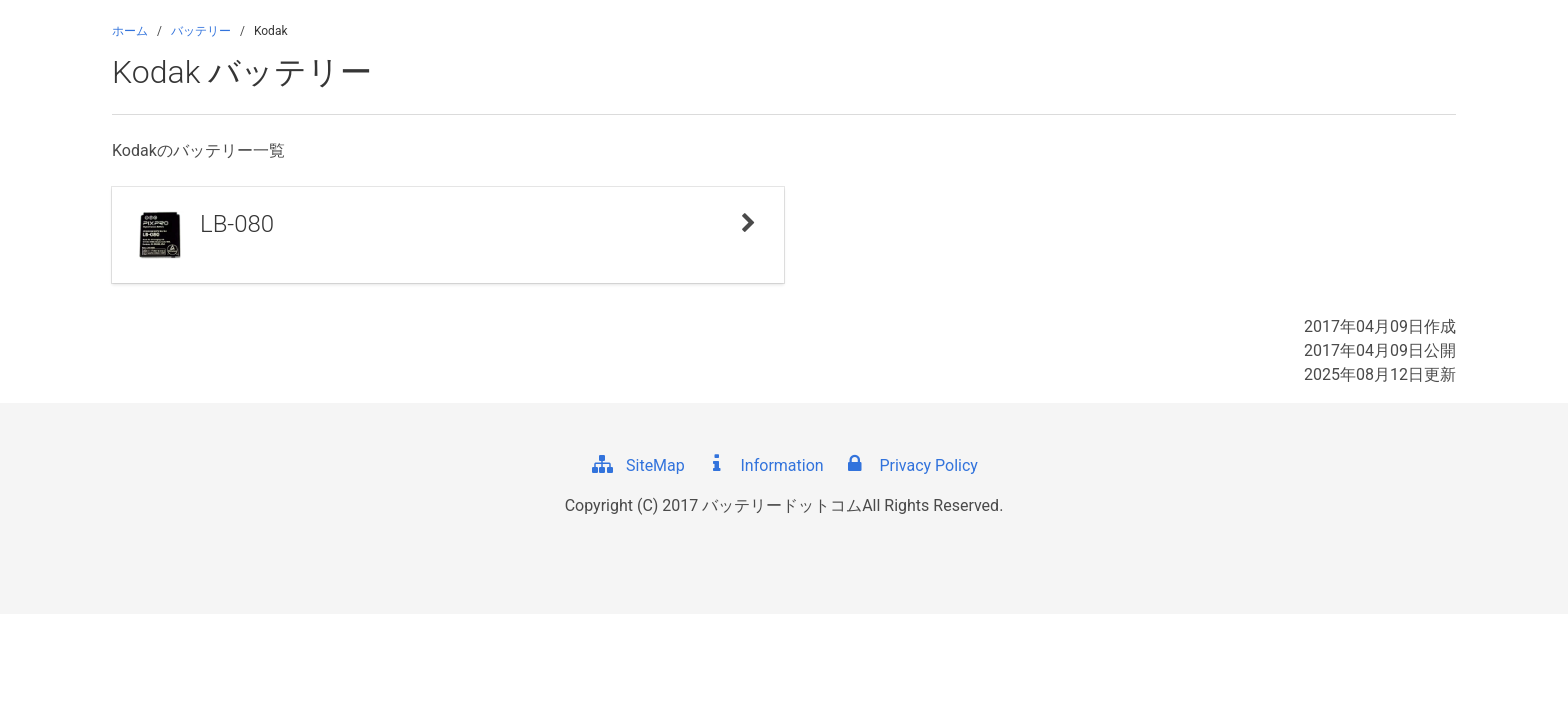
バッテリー (201, 31)
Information (764, 465)
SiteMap (637, 465)
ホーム (130, 31)
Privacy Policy (910, 465)
